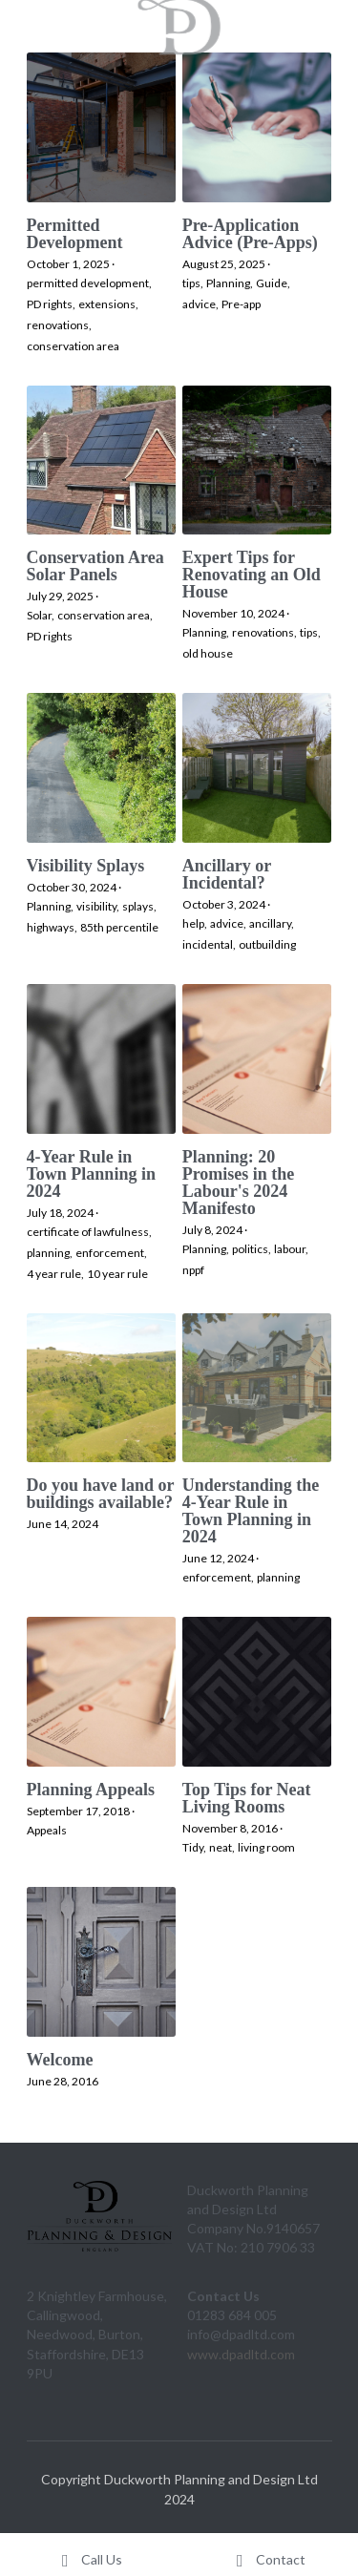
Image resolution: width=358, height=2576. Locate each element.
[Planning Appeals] (102, 1692)
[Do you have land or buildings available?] (102, 1388)
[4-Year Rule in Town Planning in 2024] (102, 1059)
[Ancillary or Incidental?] (257, 768)
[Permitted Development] (102, 127)
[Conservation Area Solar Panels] (102, 460)
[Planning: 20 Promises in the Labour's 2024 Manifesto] (257, 1059)
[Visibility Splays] (102, 768)
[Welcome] (102, 1962)
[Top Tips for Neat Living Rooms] (257, 1692)
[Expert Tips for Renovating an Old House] (257, 460)
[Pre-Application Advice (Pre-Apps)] (257, 127)
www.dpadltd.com (241, 2354)
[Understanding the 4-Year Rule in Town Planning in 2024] (257, 1388)
